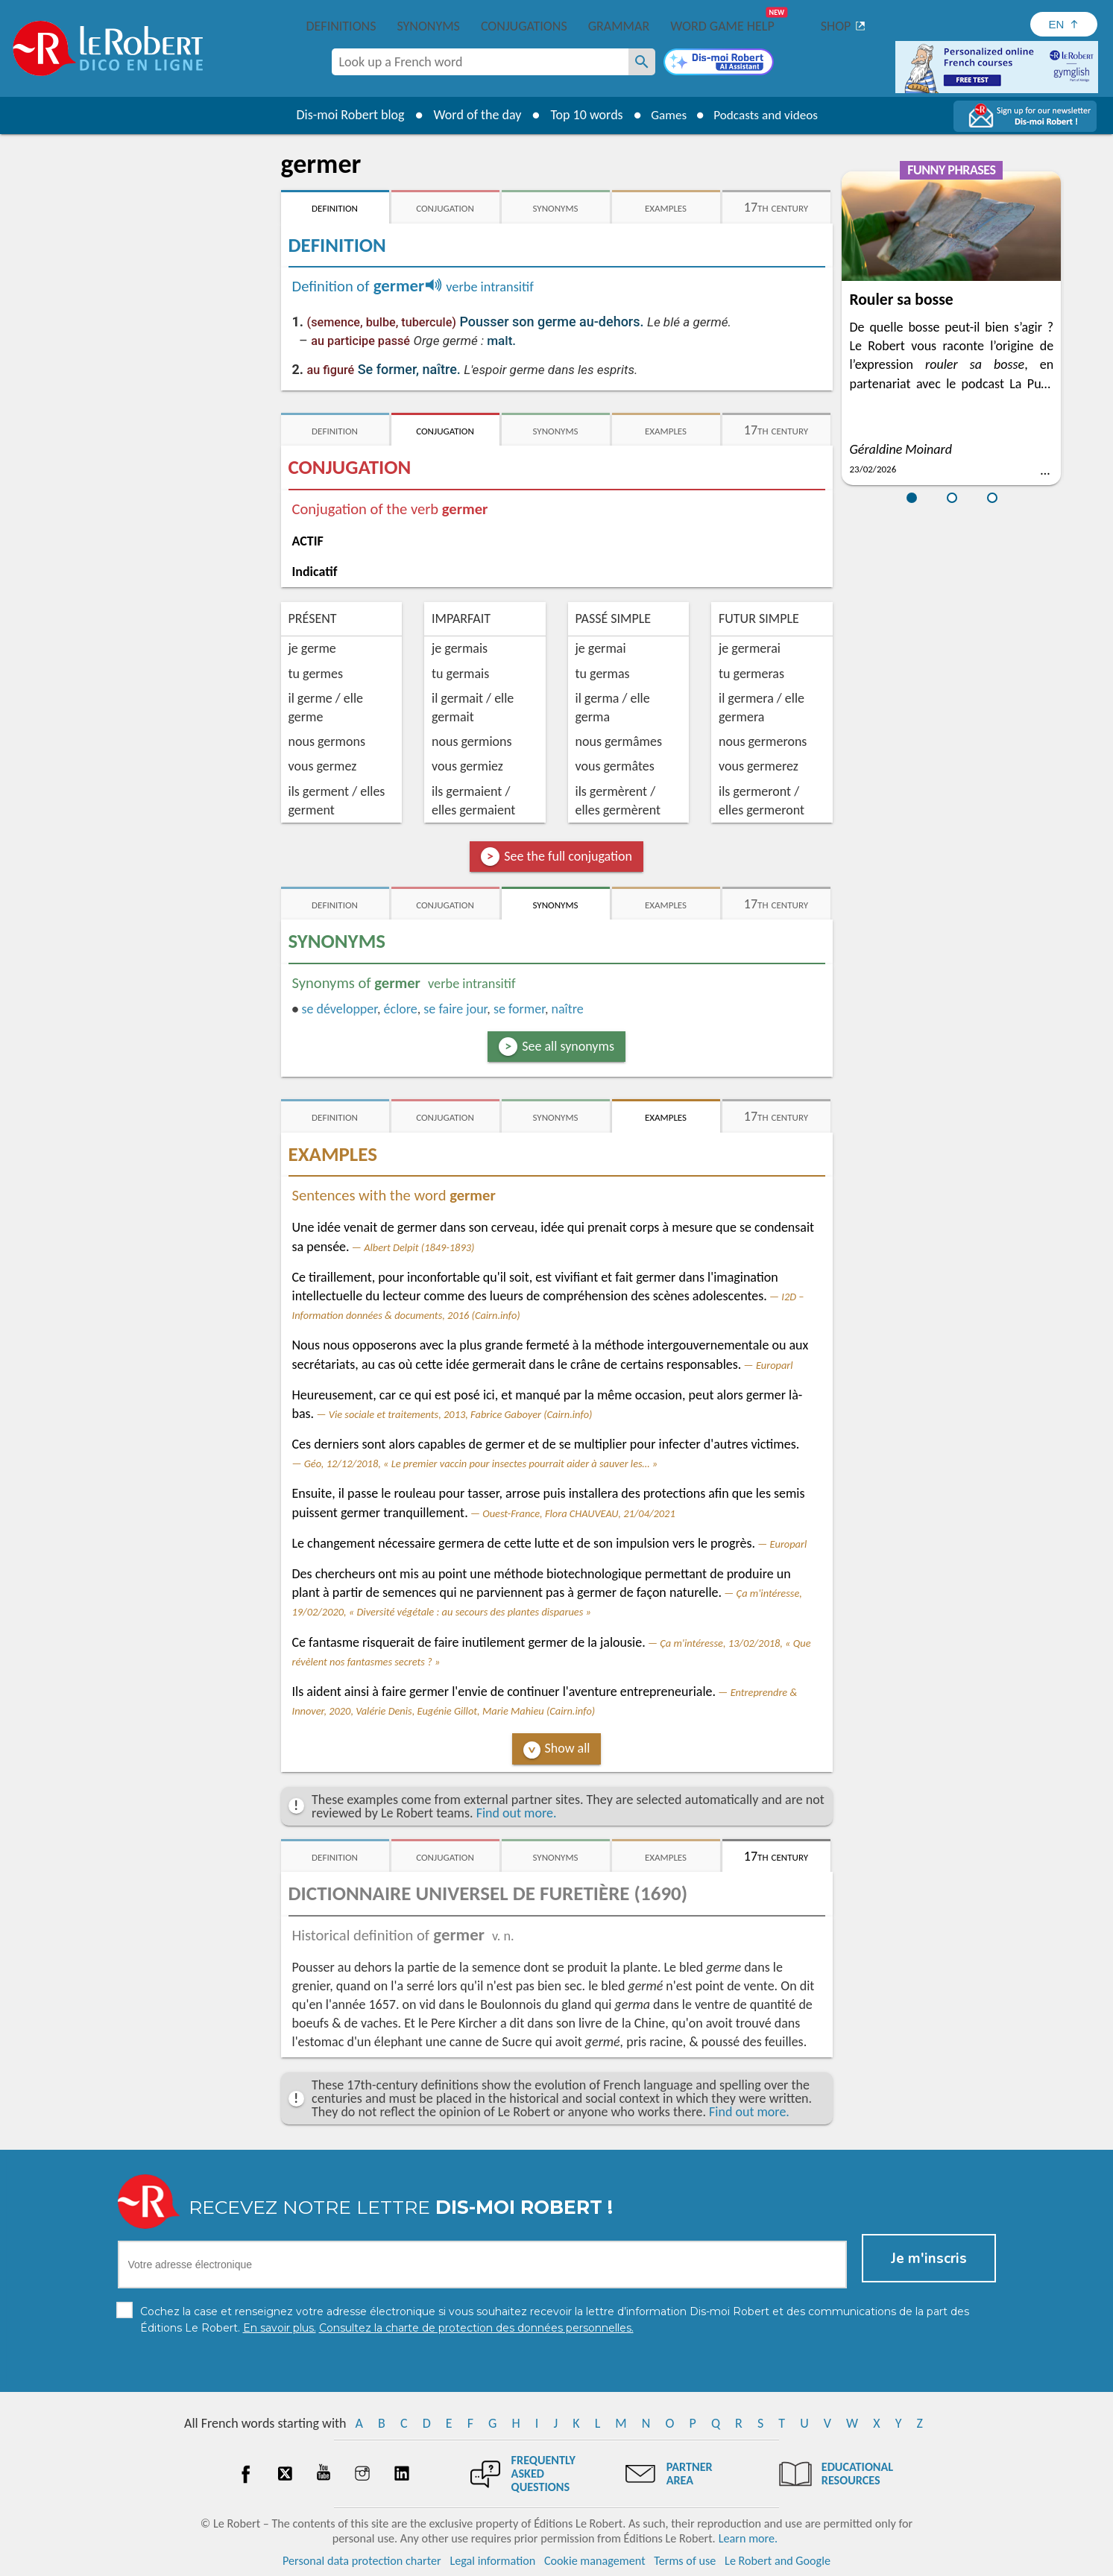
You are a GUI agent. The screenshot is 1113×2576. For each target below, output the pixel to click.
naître (567, 1009)
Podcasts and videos (767, 115)
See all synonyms (568, 1046)
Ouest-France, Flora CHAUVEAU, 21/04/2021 (578, 1513)
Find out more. (516, 1813)
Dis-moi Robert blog (345, 115)
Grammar (619, 26)
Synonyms (428, 26)
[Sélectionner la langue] (1063, 24)
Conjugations (524, 26)
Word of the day (472, 115)
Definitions (341, 26)
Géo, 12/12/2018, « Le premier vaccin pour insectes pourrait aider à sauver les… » (481, 1463)
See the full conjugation (568, 856)
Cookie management (595, 2561)
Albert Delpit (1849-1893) (419, 1247)
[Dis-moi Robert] (719, 63)
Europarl (774, 1365)
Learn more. (748, 2538)
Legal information (492, 2561)
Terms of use (685, 2561)
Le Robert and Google (777, 2561)
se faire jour (455, 1009)
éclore (400, 1009)
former (519, 1009)
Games (665, 115)
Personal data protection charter (362, 2561)
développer (339, 1009)
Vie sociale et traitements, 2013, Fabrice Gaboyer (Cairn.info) (461, 1414)
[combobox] (480, 61)
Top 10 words (581, 115)
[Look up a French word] (641, 61)
